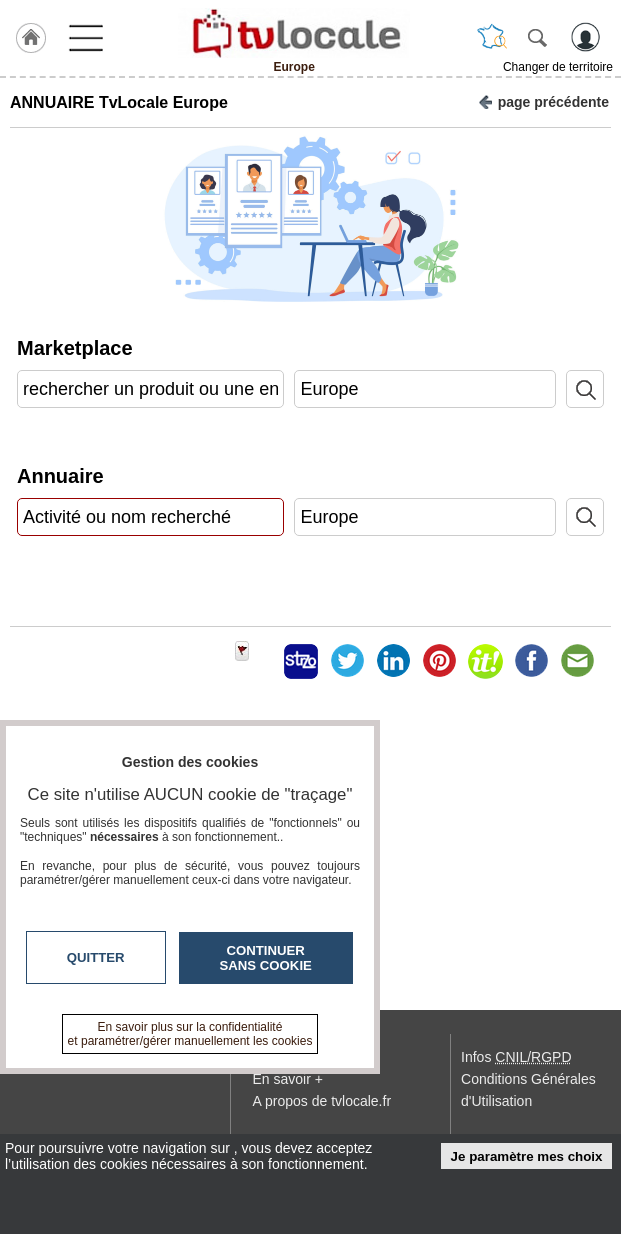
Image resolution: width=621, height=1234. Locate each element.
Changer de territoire (558, 67)
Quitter (96, 957)
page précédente (543, 100)
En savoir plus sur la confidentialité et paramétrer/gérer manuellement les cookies (190, 1034)
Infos (516, 1057)
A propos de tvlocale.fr (322, 1101)
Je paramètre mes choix (527, 1156)
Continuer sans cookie (266, 958)
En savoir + (288, 1079)
